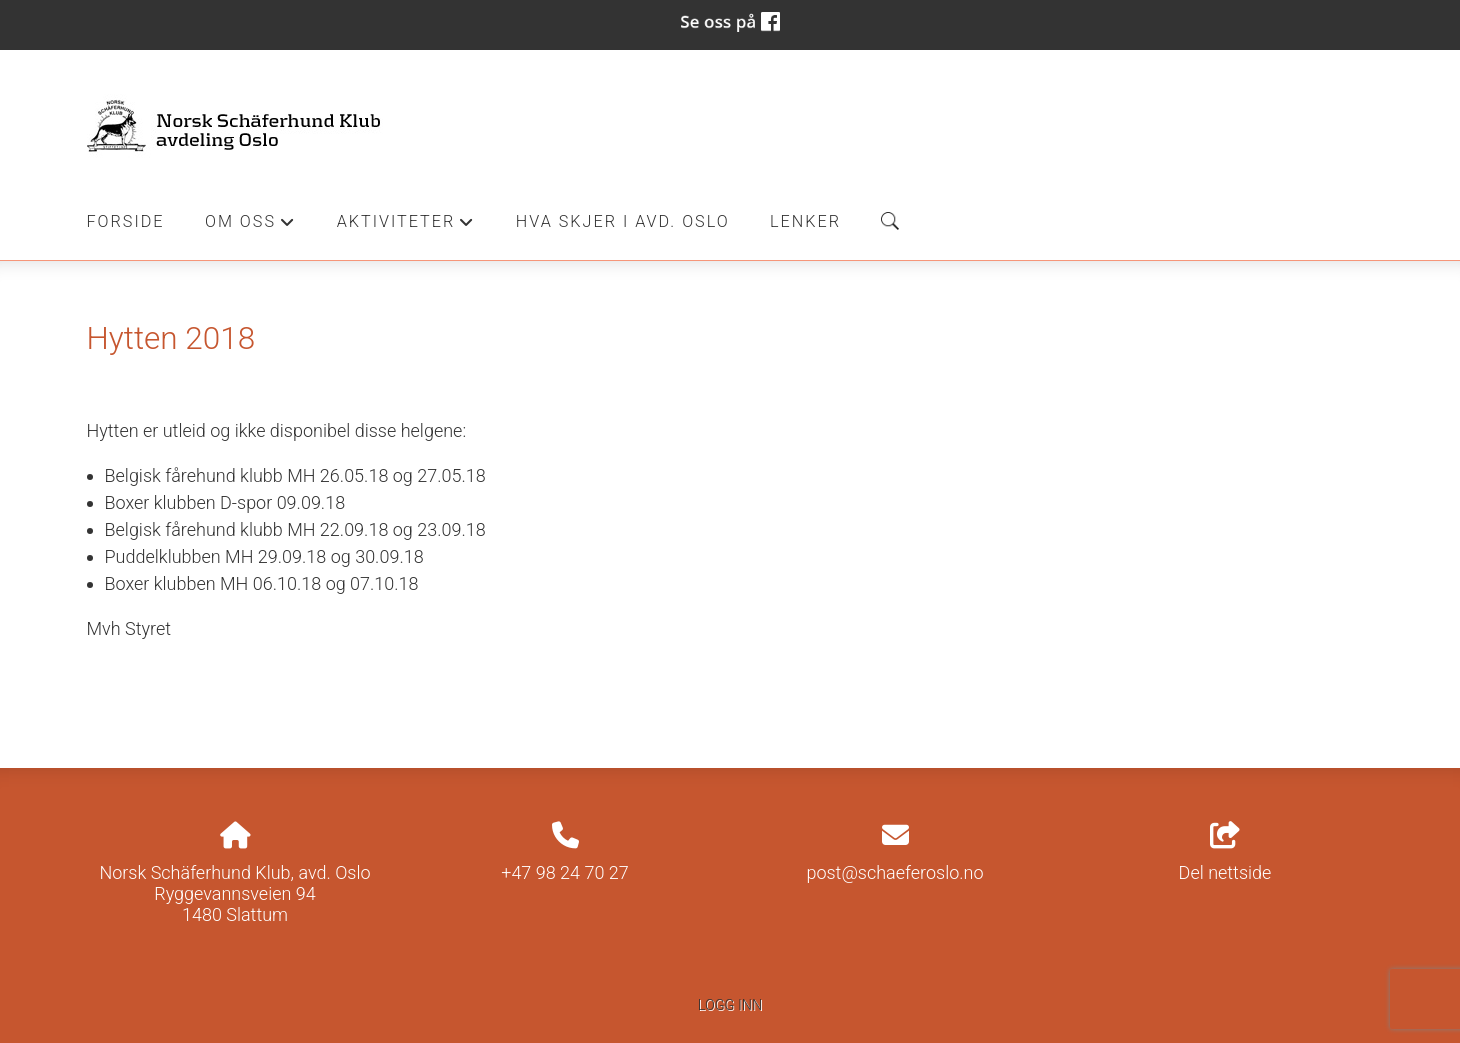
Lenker (805, 221)
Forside (126, 221)
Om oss (250, 227)
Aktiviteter (406, 227)
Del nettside (1225, 853)
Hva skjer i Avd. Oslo (623, 221)
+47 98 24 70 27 (565, 872)
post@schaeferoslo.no (894, 872)
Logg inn (730, 1005)
